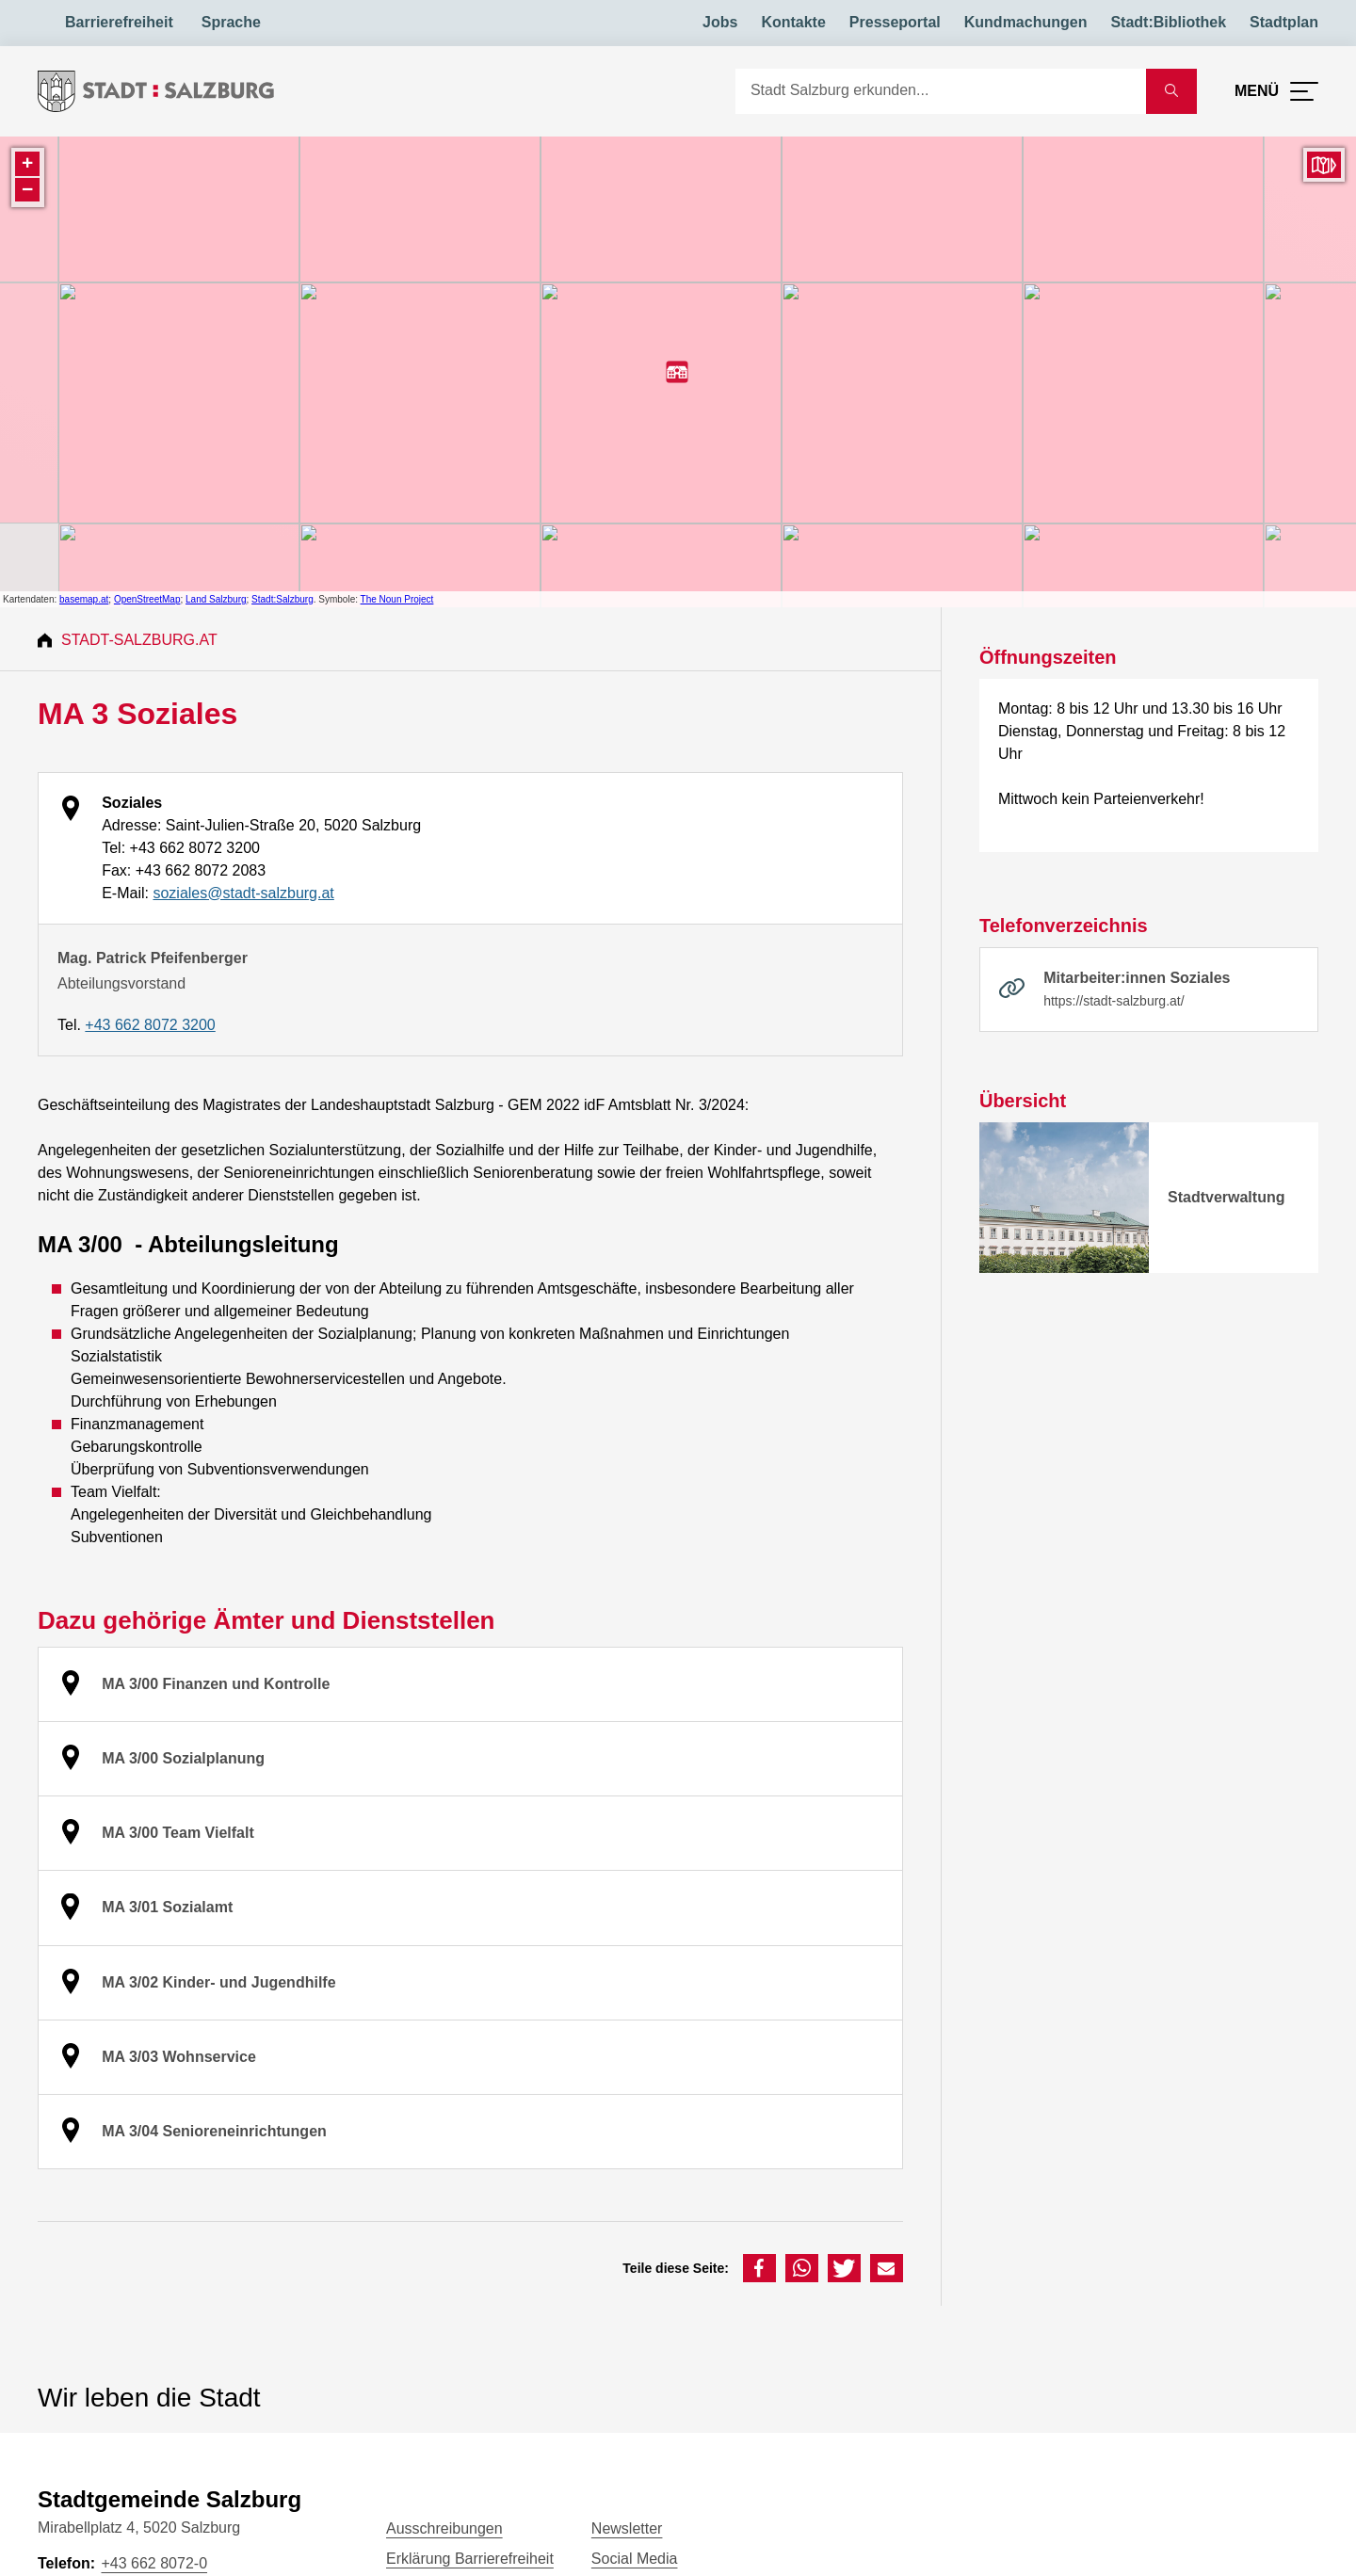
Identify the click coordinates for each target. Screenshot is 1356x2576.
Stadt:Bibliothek (1168, 22)
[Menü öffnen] (1276, 91)
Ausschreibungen (444, 2528)
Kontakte (793, 22)
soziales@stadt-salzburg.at (243, 893)
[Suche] (940, 91)
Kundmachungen (1026, 22)
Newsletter (627, 2528)
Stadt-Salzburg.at (139, 640)
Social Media (634, 2559)
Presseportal (895, 22)
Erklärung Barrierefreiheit (470, 2559)
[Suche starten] (1171, 91)
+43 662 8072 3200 (150, 1025)
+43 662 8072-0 (154, 2563)
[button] (759, 2268)
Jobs (719, 22)
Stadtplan (1284, 22)
